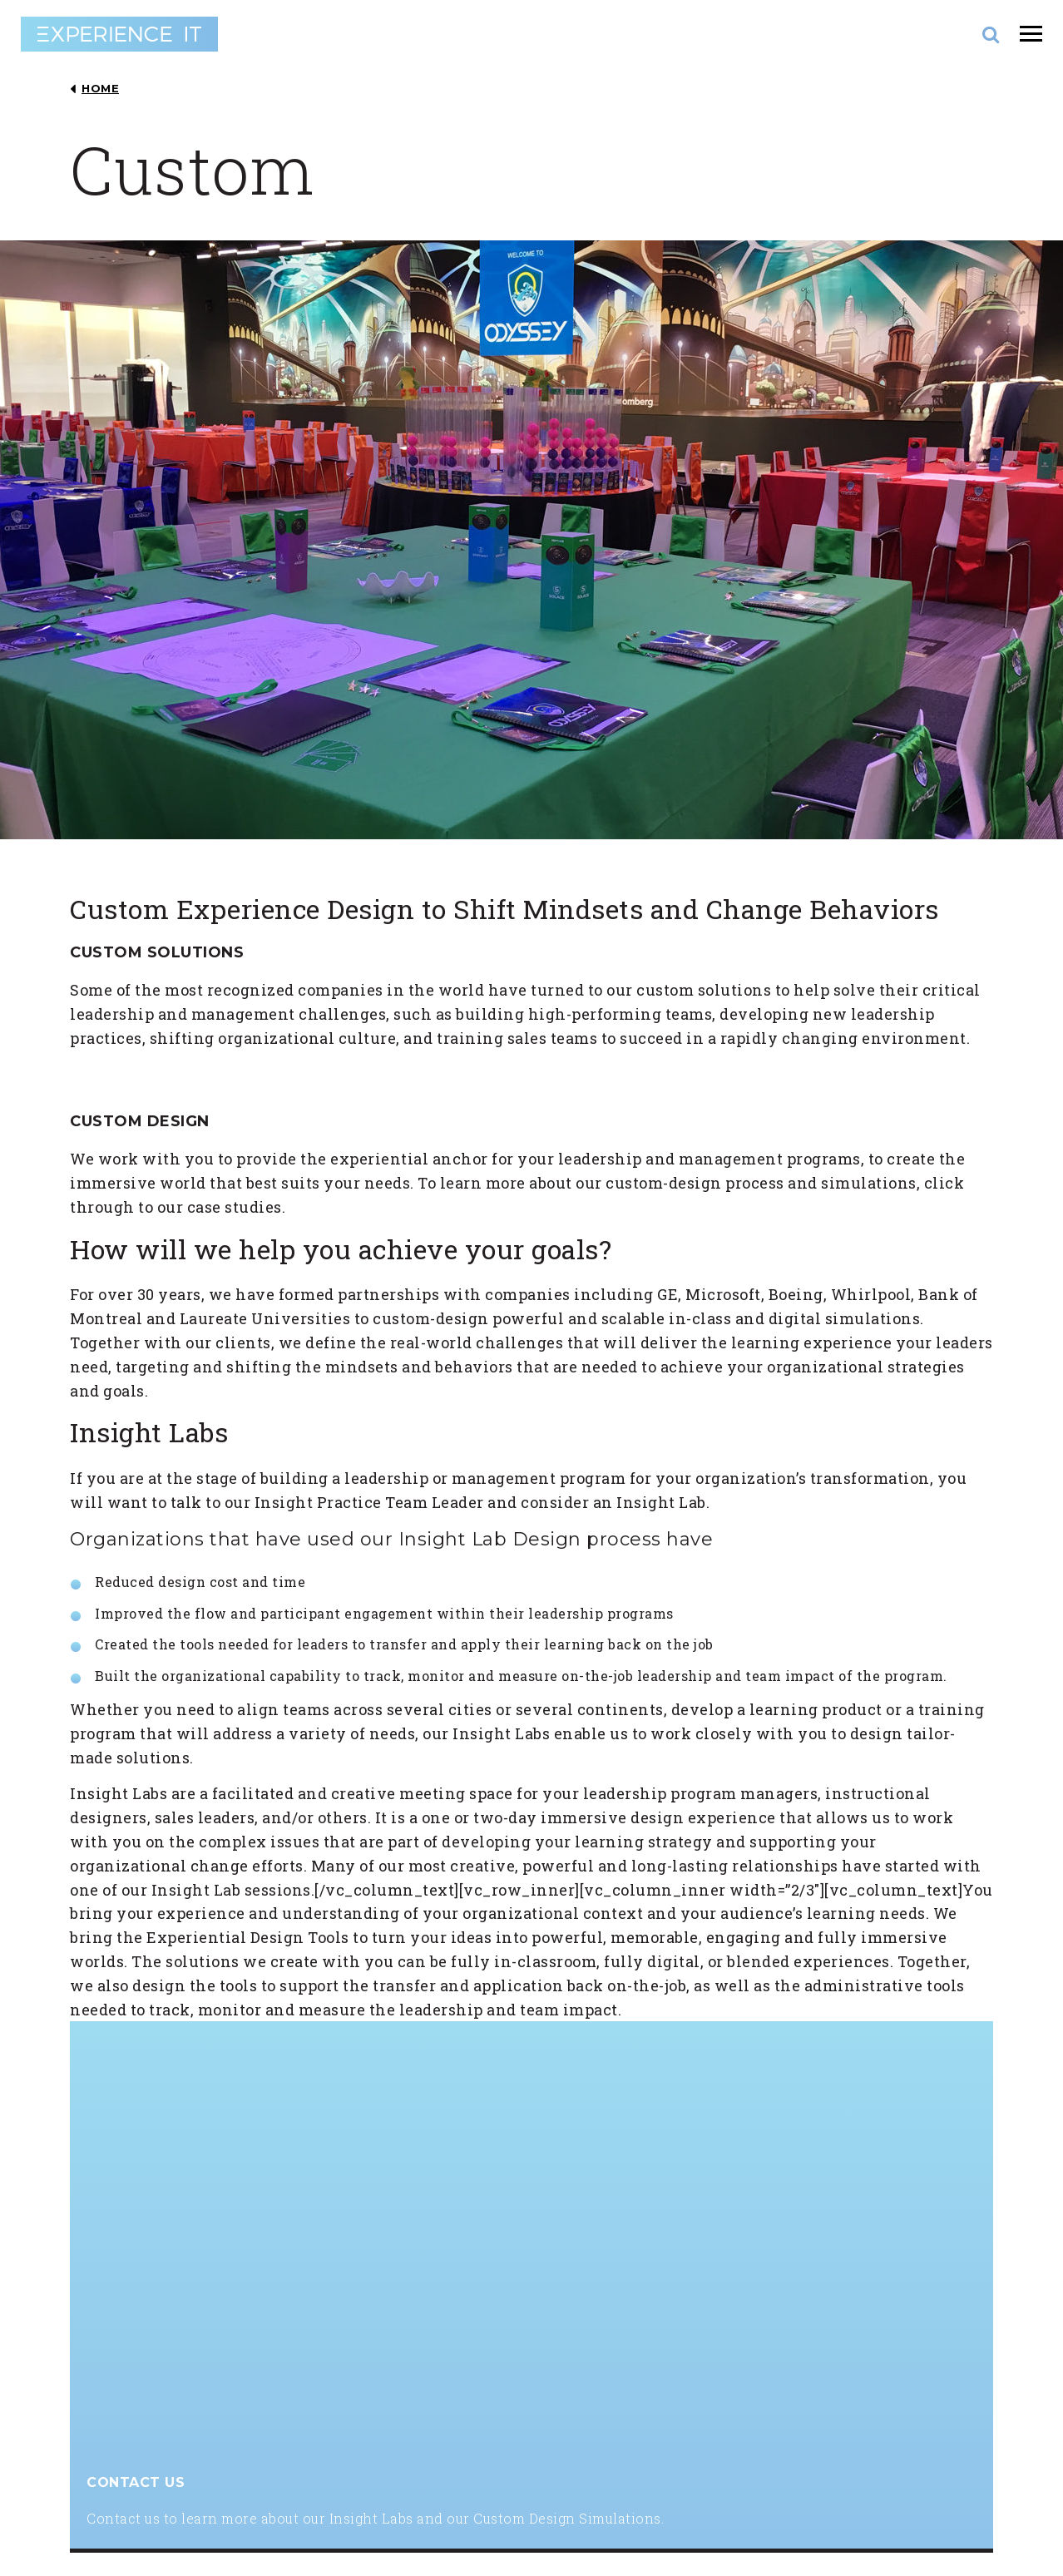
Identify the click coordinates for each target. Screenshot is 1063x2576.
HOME (100, 88)
